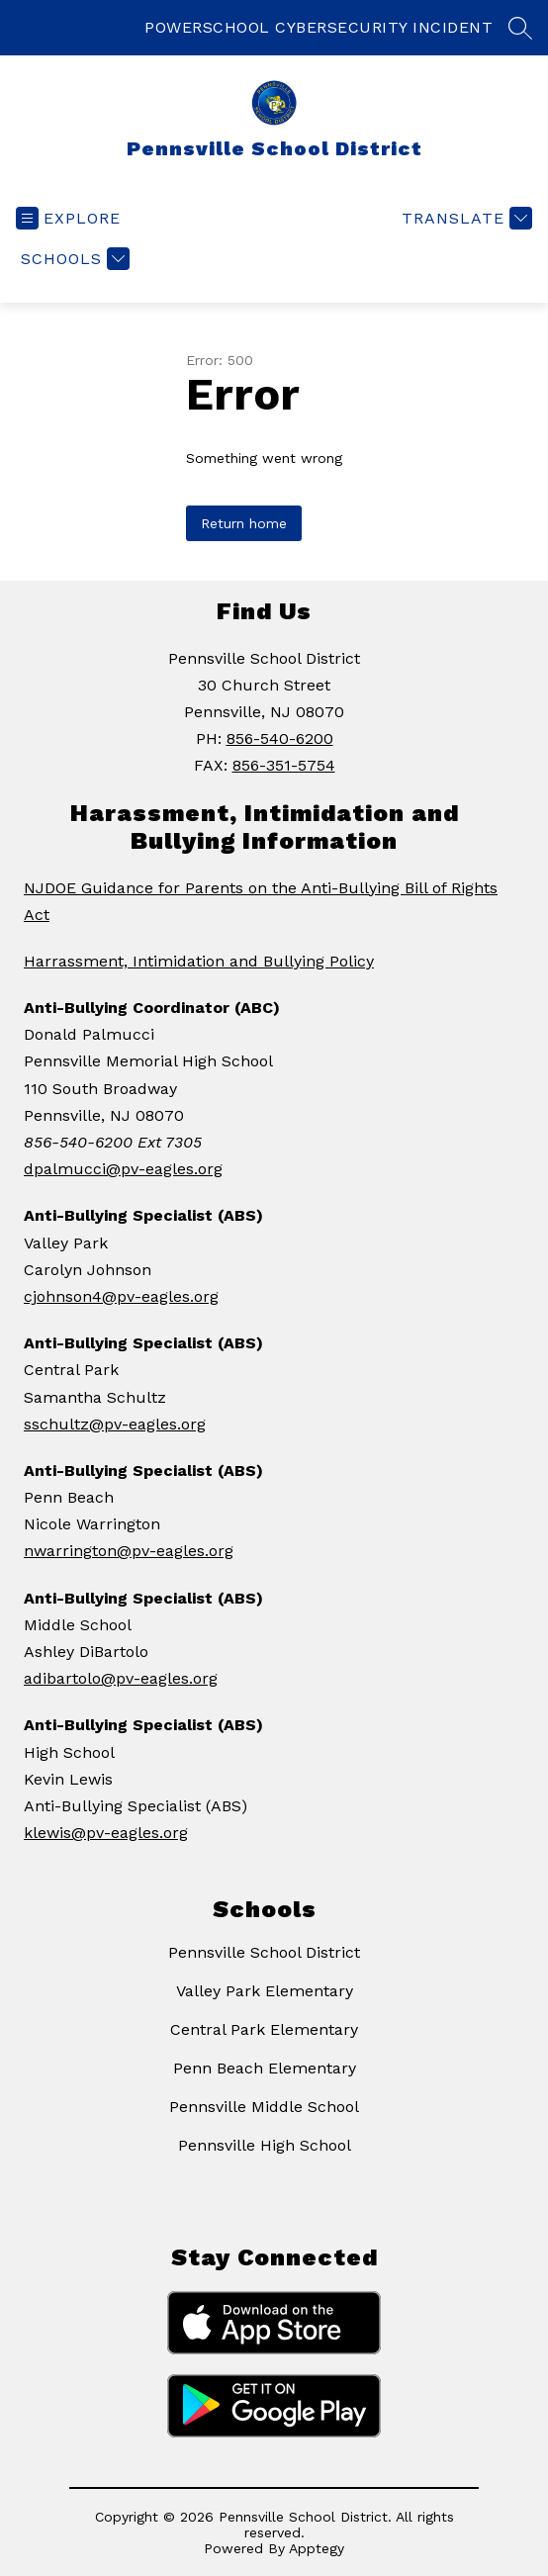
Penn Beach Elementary (264, 2068)
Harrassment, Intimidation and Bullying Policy (199, 961)
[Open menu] (68, 218)
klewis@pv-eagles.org (106, 1832)
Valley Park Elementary (264, 1990)
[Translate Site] (464, 218)
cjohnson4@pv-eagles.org (121, 1296)
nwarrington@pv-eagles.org (128, 1550)
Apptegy (316, 2548)
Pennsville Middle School (264, 2106)
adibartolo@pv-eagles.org (121, 1678)
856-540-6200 (280, 738)
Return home (244, 523)
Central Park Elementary (264, 2029)
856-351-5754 (283, 765)
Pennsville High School (264, 2145)
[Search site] (520, 28)
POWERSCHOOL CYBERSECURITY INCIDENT (318, 27)
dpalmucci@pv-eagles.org (123, 1168)
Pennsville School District (264, 1952)
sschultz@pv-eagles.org (115, 1424)
